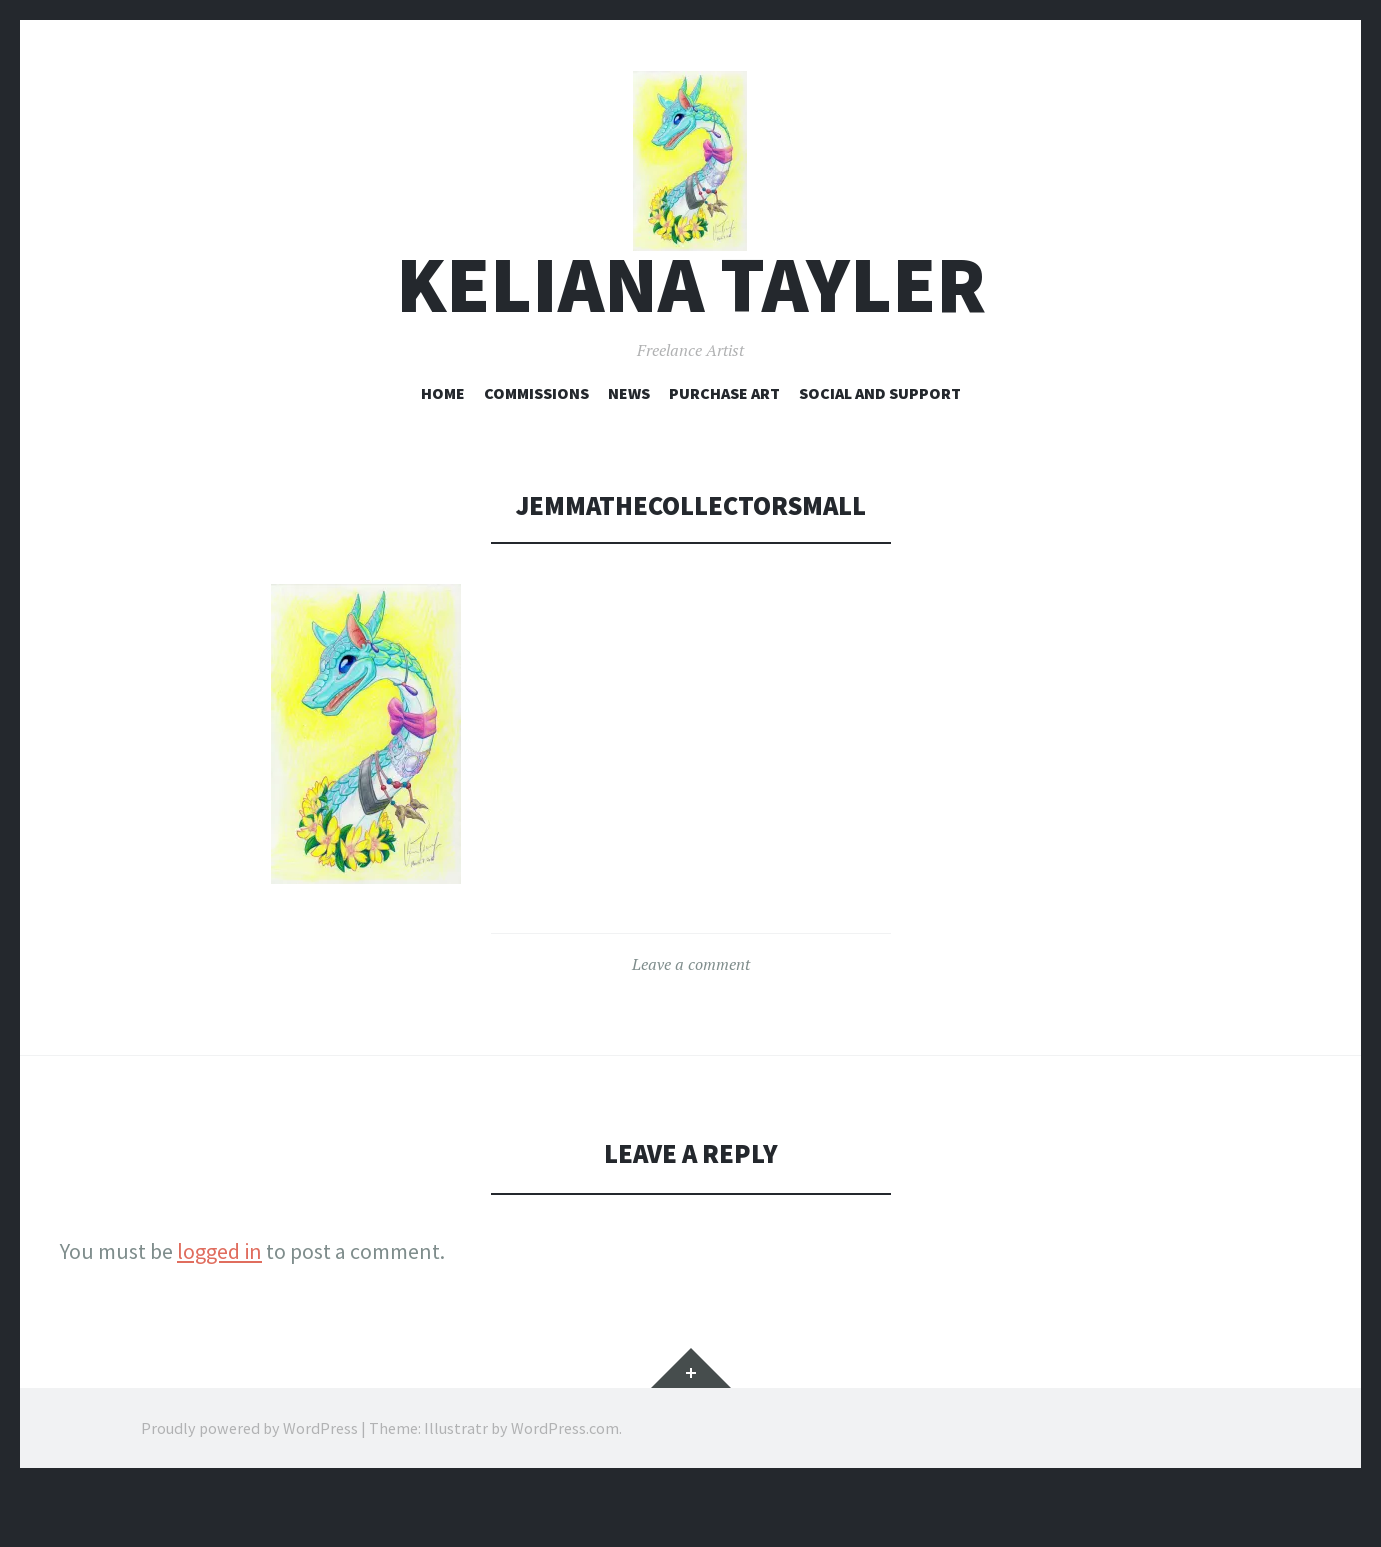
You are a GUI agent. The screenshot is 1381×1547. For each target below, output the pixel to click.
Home (443, 451)
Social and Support (880, 451)
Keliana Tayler (691, 343)
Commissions (536, 451)
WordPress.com (565, 1487)
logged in (219, 1310)
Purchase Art (724, 451)
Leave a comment (691, 1023)
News (629, 451)
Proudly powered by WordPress (249, 1487)
